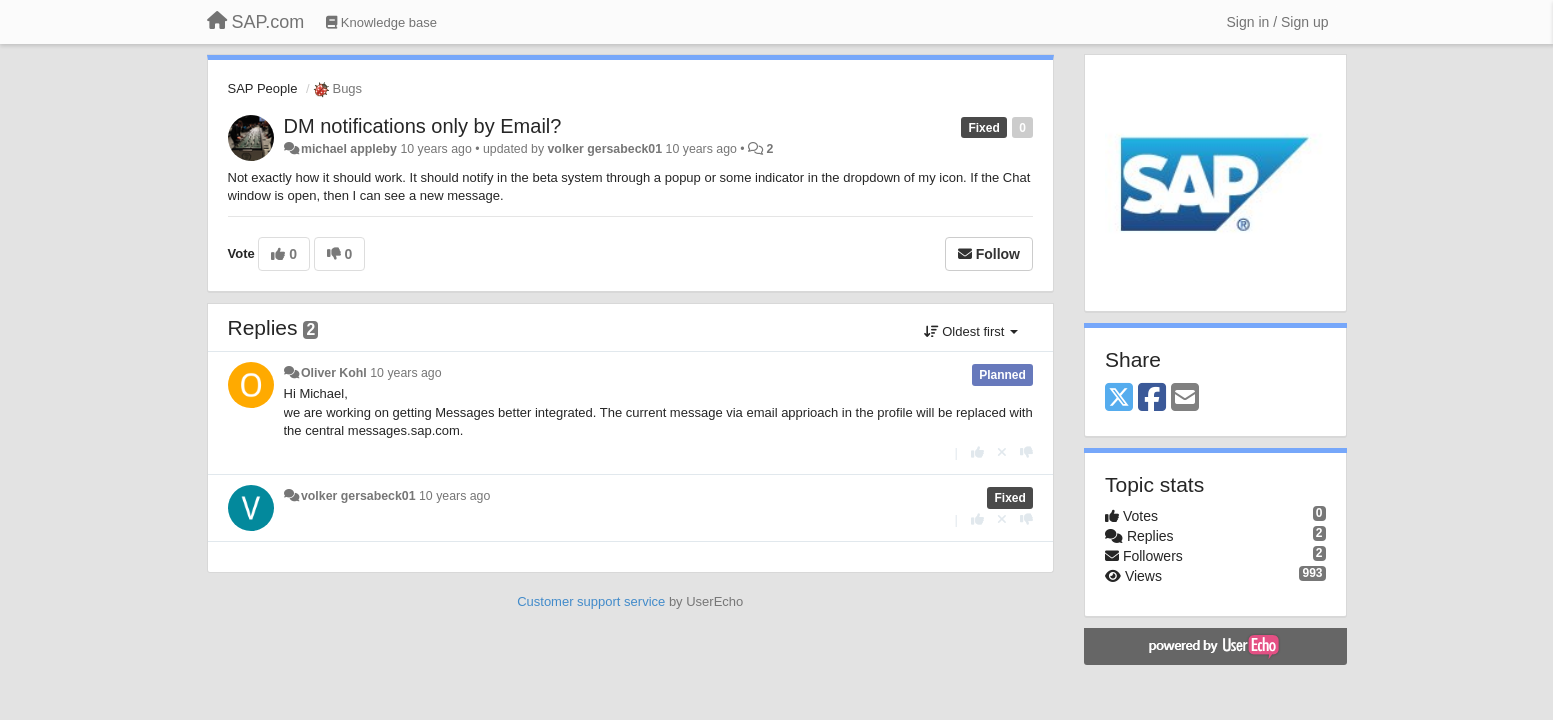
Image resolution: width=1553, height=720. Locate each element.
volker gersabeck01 (605, 149)
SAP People (263, 88)
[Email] (1185, 398)
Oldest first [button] (971, 331)
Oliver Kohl (334, 373)
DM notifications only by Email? (423, 126)
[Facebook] (1152, 398)
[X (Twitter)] (1119, 398)
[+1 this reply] (977, 452)
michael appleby (349, 149)
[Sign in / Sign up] (1278, 22)
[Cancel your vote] (1002, 452)
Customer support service (591, 601)
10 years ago (405, 373)
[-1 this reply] (1026, 452)
